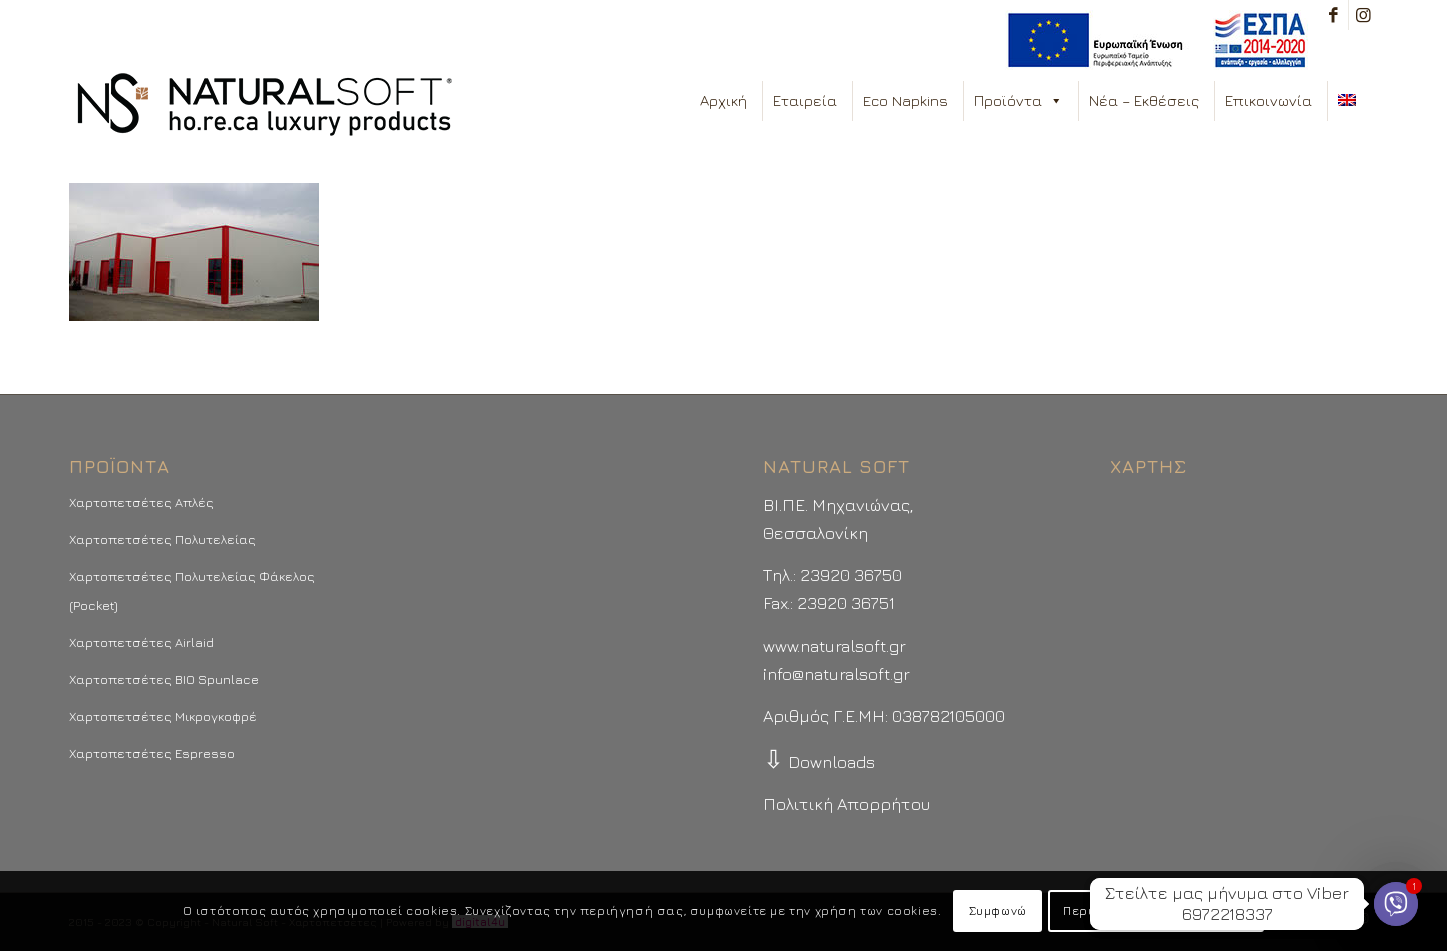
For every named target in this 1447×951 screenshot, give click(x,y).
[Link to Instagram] (1364, 15)
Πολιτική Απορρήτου (846, 804)
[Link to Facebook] (1333, 15)
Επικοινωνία (1268, 100)
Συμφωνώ (998, 910)
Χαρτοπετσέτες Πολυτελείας (162, 539)
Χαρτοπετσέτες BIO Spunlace (164, 679)
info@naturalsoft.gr (836, 674)
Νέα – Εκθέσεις (1144, 100)
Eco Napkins (905, 100)
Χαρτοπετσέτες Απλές (141, 502)
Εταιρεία (805, 100)
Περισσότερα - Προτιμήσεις (1156, 910)
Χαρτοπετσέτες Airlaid (141, 642)
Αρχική (723, 100)
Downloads (819, 762)
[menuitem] (1151, 40)
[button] (1055, 101)
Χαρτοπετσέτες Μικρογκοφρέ (163, 716)
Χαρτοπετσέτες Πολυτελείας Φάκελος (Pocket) (192, 590)
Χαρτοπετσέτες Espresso (152, 753)
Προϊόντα (1018, 101)
